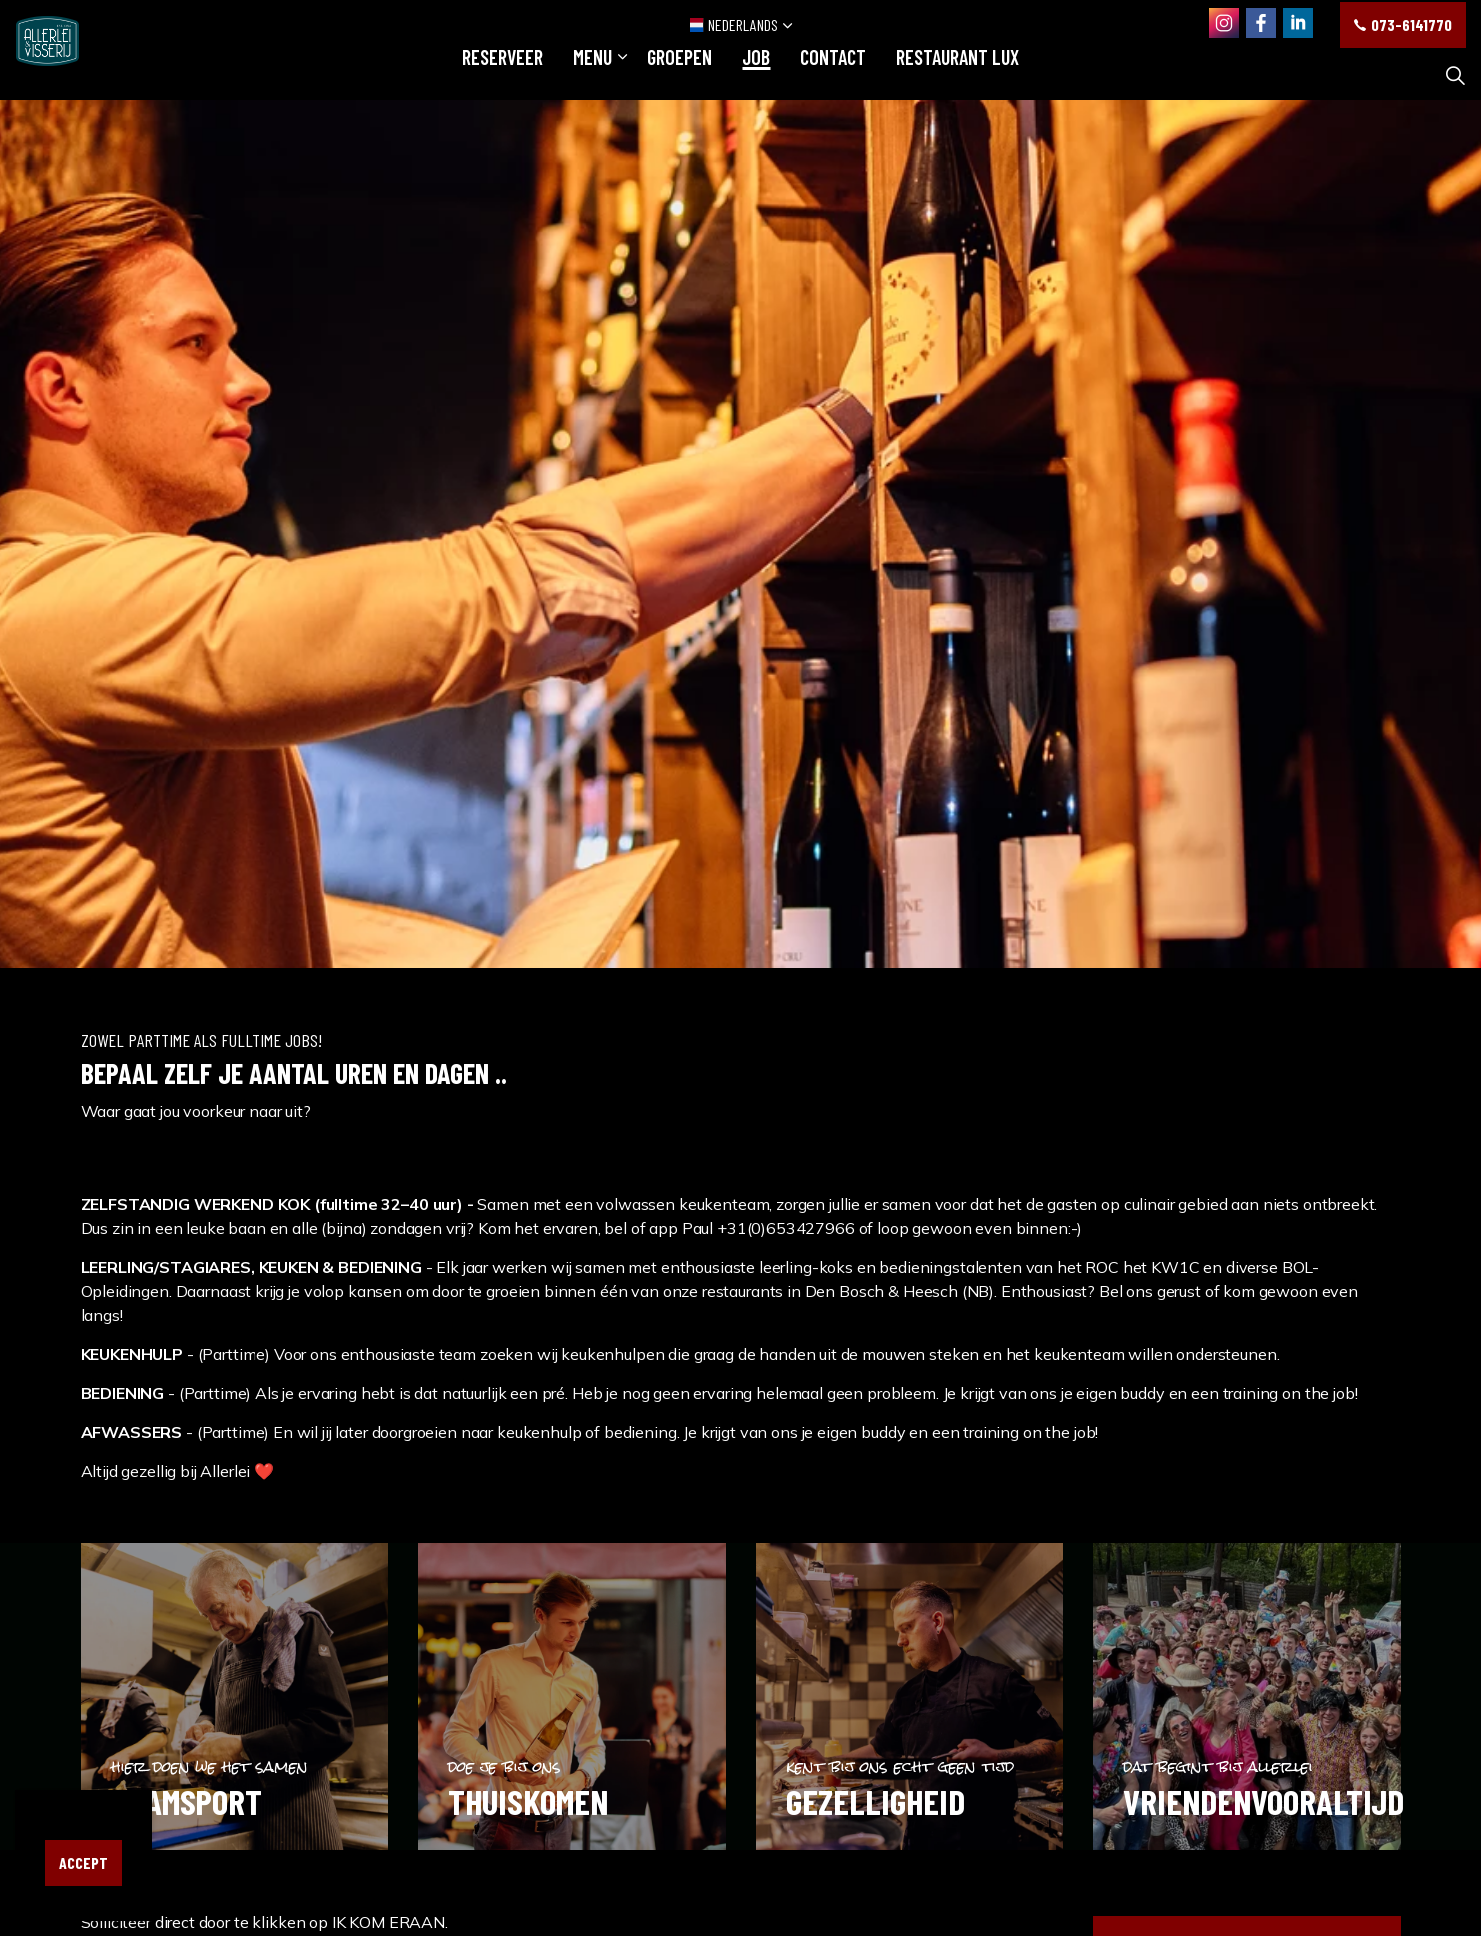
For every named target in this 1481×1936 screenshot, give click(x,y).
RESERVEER (502, 75)
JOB (756, 75)
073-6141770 (1403, 25)
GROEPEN (679, 75)
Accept (83, 1863)
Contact (833, 75)
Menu (592, 75)
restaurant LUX (957, 75)
